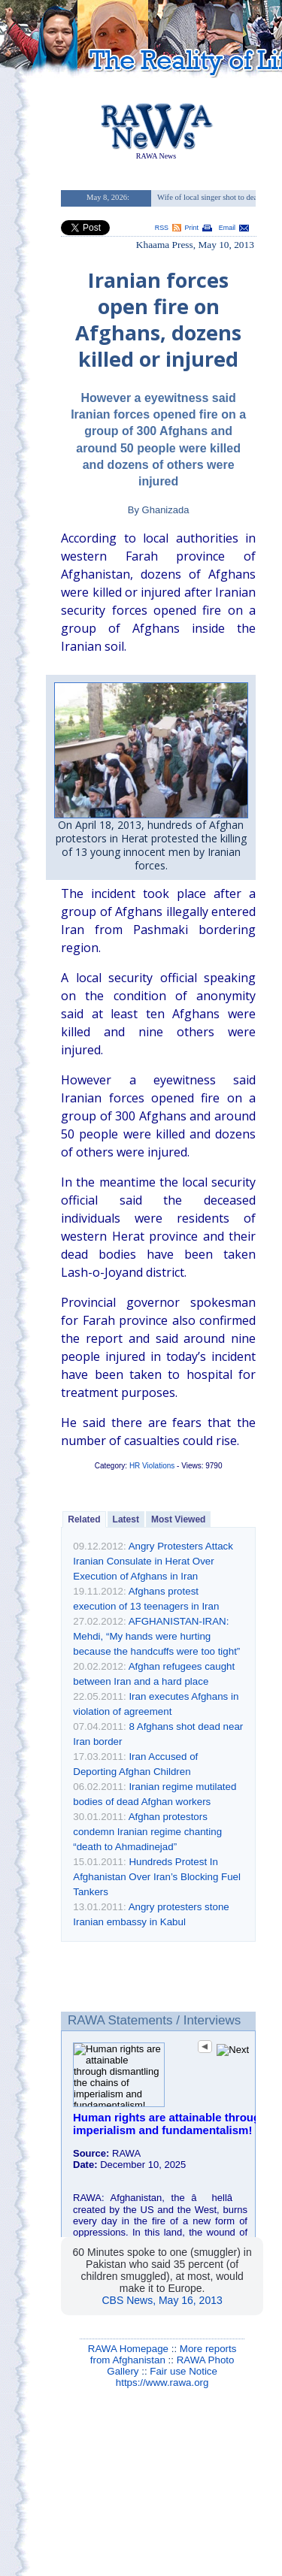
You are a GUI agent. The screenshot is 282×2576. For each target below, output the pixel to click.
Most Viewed (178, 1519)
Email (227, 227)
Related (84, 1519)
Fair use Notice (183, 2371)
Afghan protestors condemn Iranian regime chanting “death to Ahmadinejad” (147, 1831)
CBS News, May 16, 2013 (162, 2300)
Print (192, 227)
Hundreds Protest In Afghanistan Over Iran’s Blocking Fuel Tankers (157, 1876)
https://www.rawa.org (162, 2382)
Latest (126, 1519)
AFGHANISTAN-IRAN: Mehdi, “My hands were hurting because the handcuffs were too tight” (156, 1636)
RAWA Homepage (128, 2348)
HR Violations (151, 1466)
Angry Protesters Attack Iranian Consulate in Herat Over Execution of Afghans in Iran (153, 1561)
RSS (161, 227)
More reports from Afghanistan (163, 2354)
